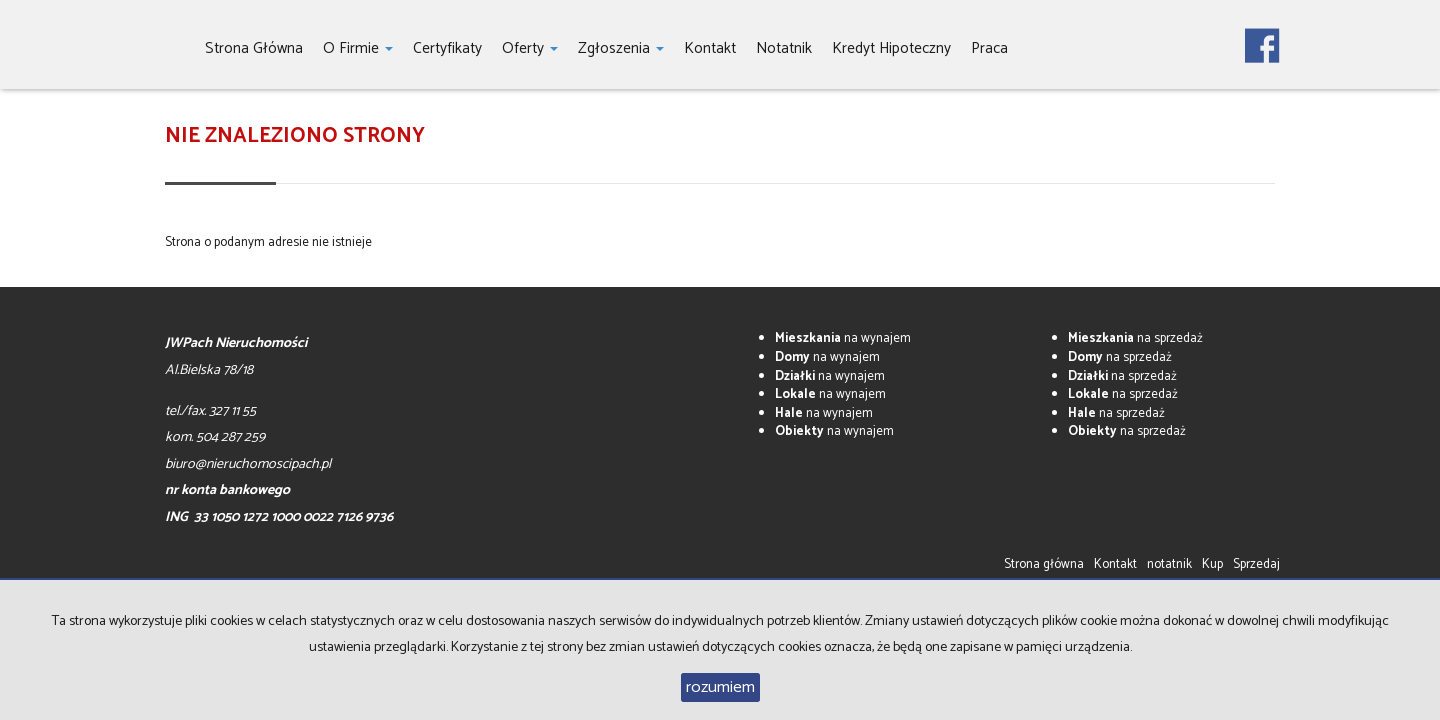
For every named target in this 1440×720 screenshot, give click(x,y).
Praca (989, 48)
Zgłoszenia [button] (621, 48)
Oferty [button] (530, 48)
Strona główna (254, 48)
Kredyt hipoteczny (891, 48)
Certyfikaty (447, 48)
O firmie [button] (358, 48)
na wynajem (843, 338)
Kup (1212, 564)
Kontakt (710, 48)
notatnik (784, 48)
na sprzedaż (1135, 338)
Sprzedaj (1256, 564)
